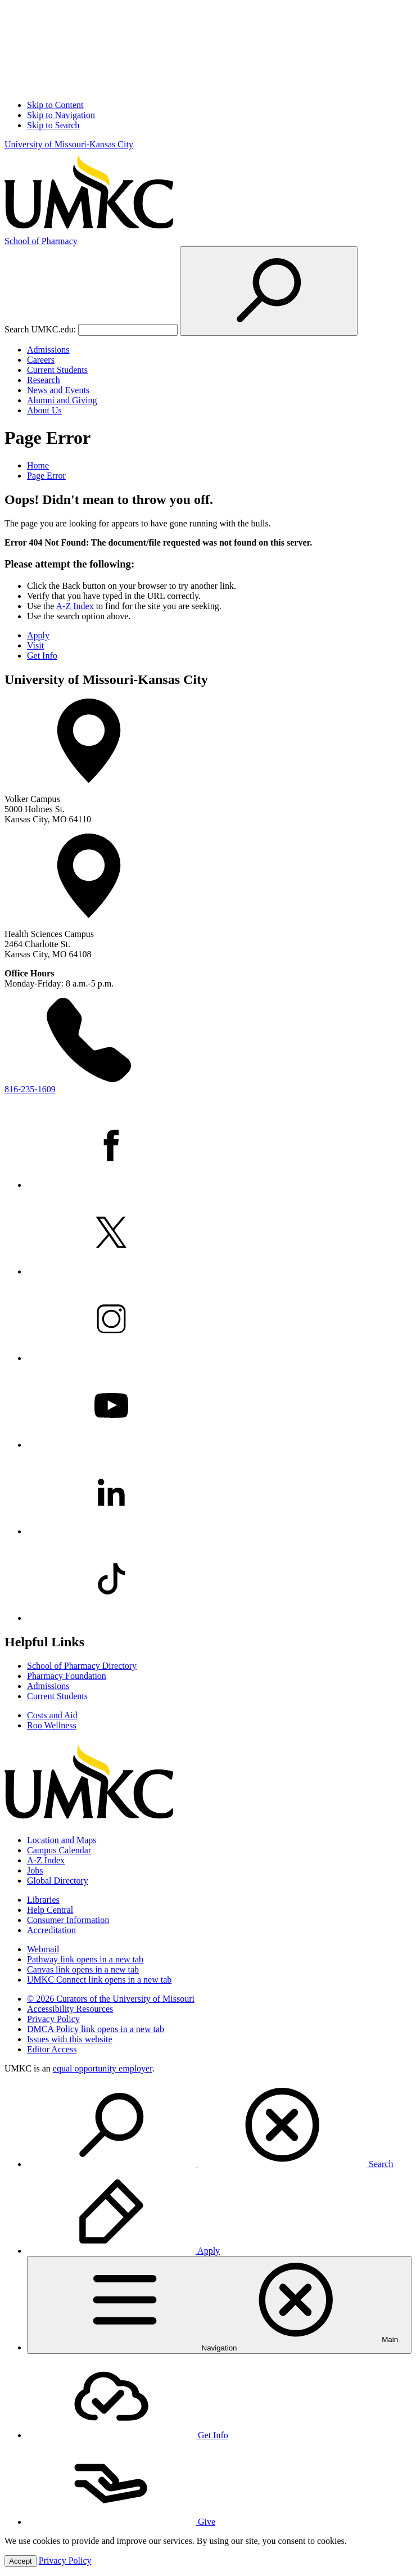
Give (121, 2522)
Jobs (35, 1870)
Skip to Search (53, 125)
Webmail (43, 1949)
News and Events (58, 390)
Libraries (43, 1899)
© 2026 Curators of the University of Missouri (111, 1998)
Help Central (50, 1910)
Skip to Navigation (61, 115)
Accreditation (51, 1930)
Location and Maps (62, 1840)
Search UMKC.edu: (40, 329)
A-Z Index (75, 606)
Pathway (85, 1959)
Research (43, 380)
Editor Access (51, 2049)
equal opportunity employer (102, 2068)
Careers (41, 359)
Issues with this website (69, 2039)
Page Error (46, 475)
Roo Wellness (51, 1725)
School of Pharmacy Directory (82, 1665)
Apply (38, 635)
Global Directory (57, 1880)
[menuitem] (219, 2126)
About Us (44, 410)
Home (38, 465)
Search (210, 2164)
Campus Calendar (59, 1850)
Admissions (48, 349)
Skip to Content (55, 105)
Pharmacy (41, 241)
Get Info (42, 655)
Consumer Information (68, 1920)
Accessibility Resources (70, 2009)
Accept (20, 2561)
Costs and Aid (52, 1715)
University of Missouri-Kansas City (68, 144)
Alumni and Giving (62, 400)
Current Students (57, 370)
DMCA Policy (95, 2029)
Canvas (83, 1969)
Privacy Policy (53, 2019)
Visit (35, 645)
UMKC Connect (99, 1979)
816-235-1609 (30, 1089)
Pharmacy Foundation (66, 1676)
